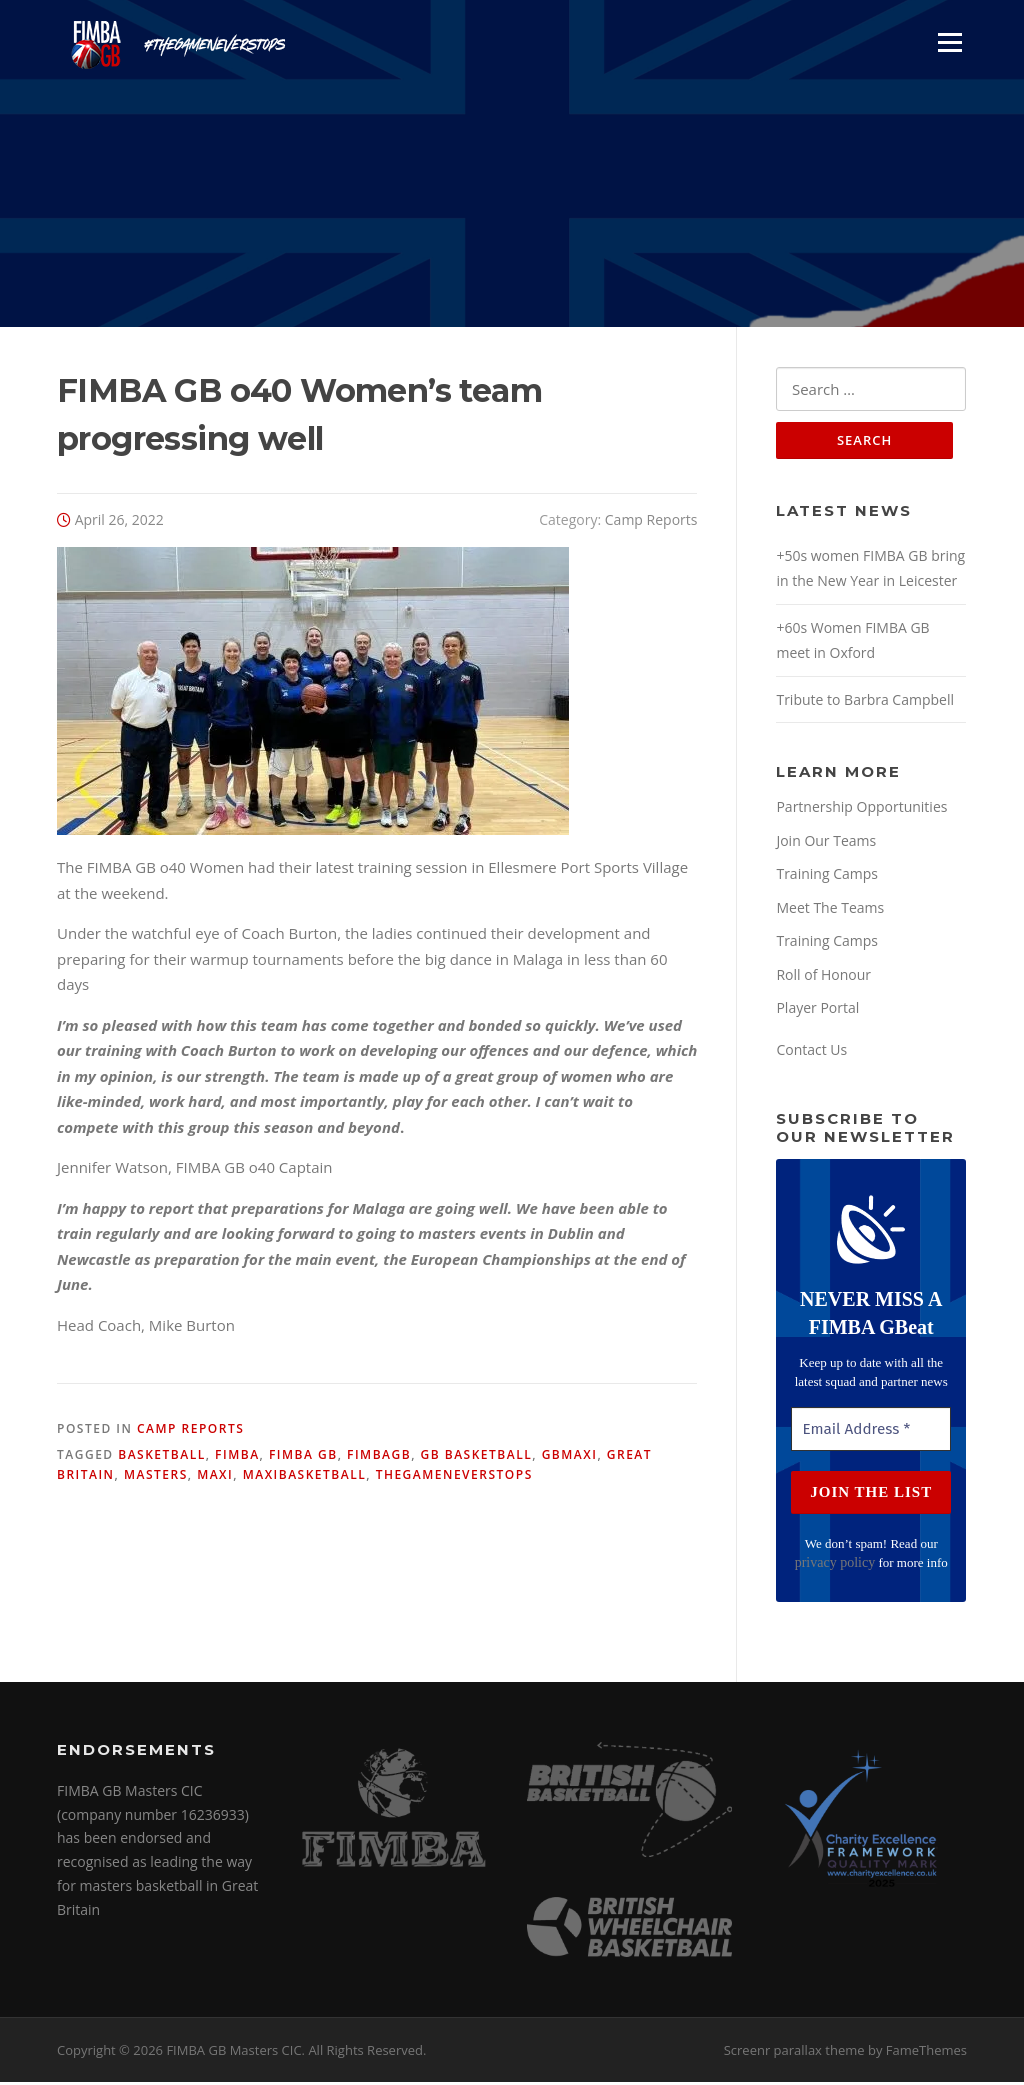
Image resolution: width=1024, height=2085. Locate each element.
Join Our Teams (826, 842)
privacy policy (835, 1564)
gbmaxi (570, 1455)
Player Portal (817, 1010)
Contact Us (811, 1051)
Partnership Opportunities (861, 809)
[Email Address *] (871, 1431)
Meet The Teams (830, 909)
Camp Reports (651, 521)
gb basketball (477, 1455)
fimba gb (303, 1455)
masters (156, 1476)
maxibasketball (305, 1476)
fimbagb (379, 1455)
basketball (161, 1455)
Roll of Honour (823, 976)
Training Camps (827, 876)
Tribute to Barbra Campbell (865, 701)
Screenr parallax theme (794, 2053)
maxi (215, 1476)
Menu (949, 42)
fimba (237, 1455)
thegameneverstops (454, 1476)
